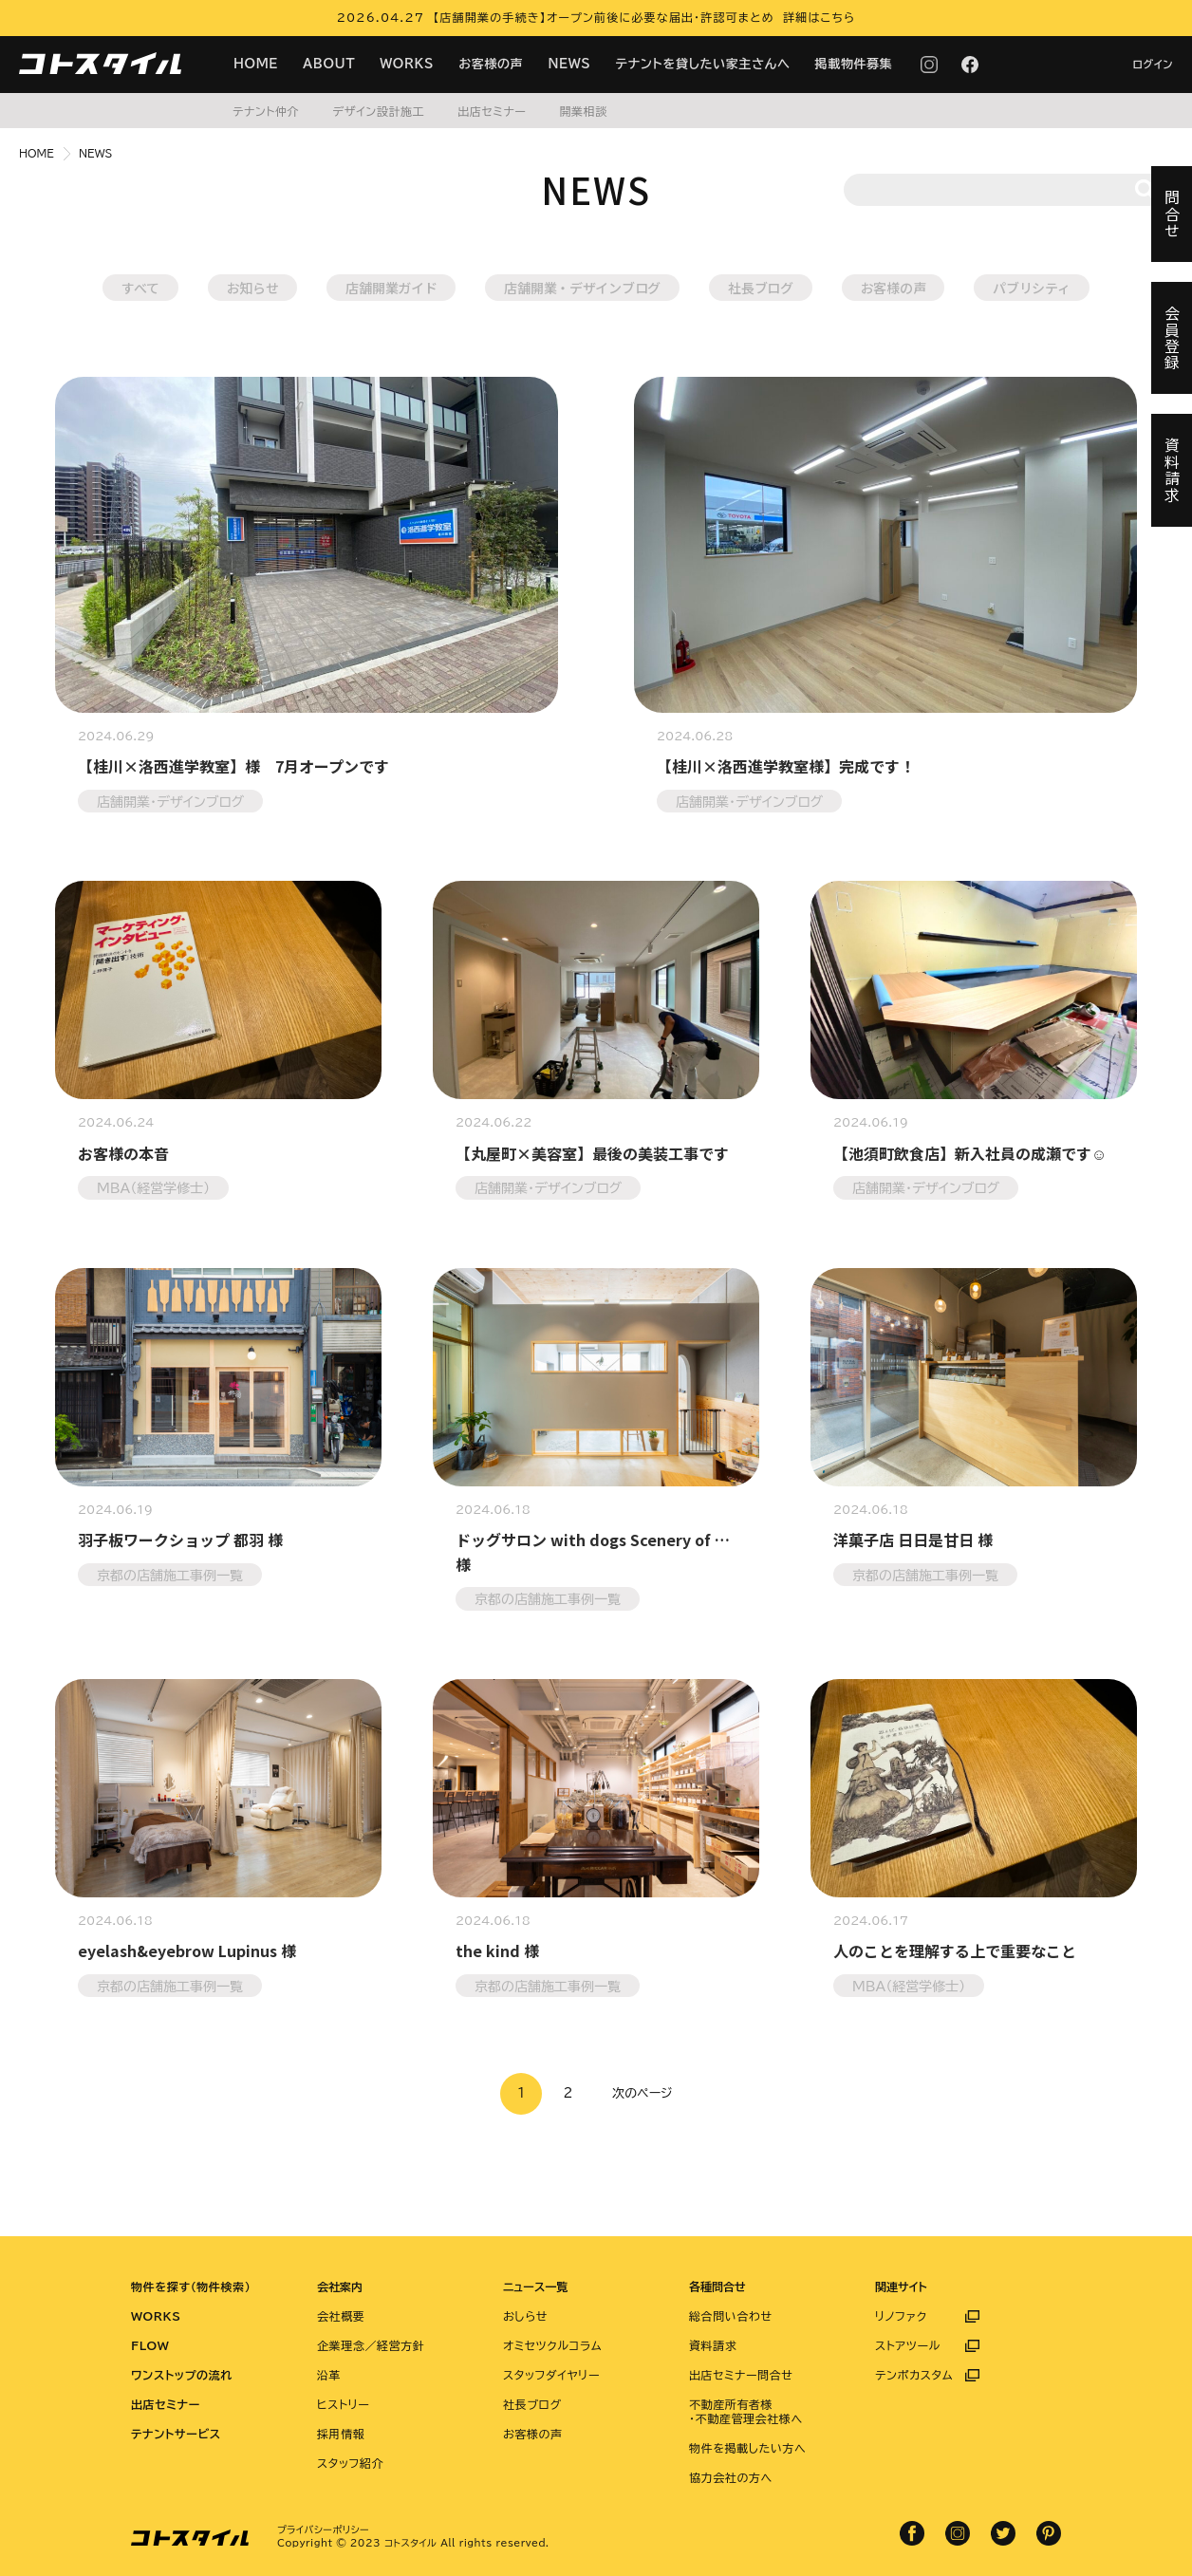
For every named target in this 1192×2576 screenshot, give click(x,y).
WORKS (407, 64)
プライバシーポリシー (323, 2529)
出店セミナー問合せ (741, 2374)
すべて (139, 287)
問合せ (1172, 214)
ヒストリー (343, 2404)
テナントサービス (176, 2433)
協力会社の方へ (731, 2477)
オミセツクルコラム (552, 2345)
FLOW (150, 2345)
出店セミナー (491, 111)
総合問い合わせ (731, 2316)
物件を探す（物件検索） (191, 2286)
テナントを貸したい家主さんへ (703, 64)
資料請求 (712, 2345)
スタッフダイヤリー (551, 2374)
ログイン (1152, 64)
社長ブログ (760, 287)
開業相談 (582, 111)
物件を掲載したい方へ (747, 2448)
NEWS (569, 64)
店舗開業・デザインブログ (582, 287)
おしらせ (525, 2316)
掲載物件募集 (854, 64)
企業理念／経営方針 (370, 2345)
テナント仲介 (266, 111)
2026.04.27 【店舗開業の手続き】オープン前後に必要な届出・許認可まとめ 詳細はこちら (596, 17)
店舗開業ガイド (391, 287)
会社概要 (340, 2316)
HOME (255, 64)
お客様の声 (490, 64)
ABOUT (329, 64)
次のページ (642, 2093)
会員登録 (1172, 338)
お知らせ (253, 287)
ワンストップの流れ (182, 2374)
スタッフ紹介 (350, 2463)
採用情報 (340, 2433)
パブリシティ (1031, 287)
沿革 (329, 2374)
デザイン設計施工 (378, 111)
